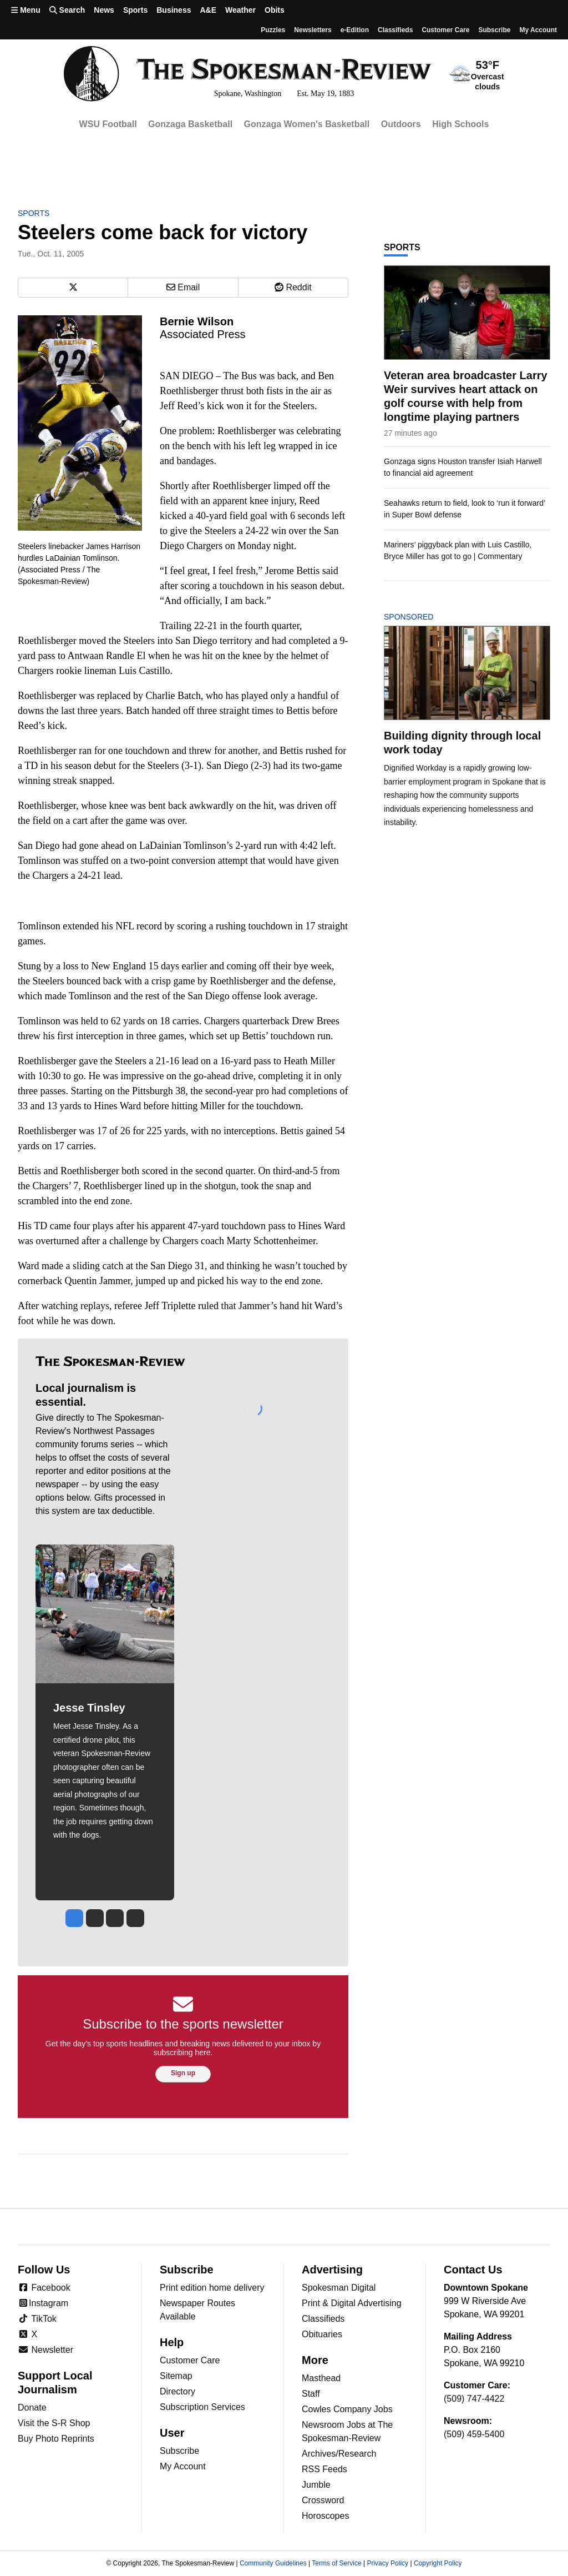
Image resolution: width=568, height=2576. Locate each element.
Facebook (44, 2287)
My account (538, 30)
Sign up (183, 2073)
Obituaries (322, 2334)
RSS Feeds (324, 2469)
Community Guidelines (273, 2563)
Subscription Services (202, 2407)
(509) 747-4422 (474, 2398)
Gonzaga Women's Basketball (307, 124)
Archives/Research (339, 2453)
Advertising (332, 2269)
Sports (135, 10)
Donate (32, 2407)
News (104, 10)
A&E (208, 10)
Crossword (323, 2500)
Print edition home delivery (212, 2287)
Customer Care (445, 30)
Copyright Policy (438, 2563)
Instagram (43, 2303)
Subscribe (494, 30)
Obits (275, 10)
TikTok (37, 2318)
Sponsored (427, 616)
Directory (177, 2391)
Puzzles (273, 30)
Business (173, 10)
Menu (25, 10)
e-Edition (355, 30)
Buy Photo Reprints (56, 2438)
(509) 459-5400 (474, 2434)
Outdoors (401, 124)
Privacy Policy (387, 2563)
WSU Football (108, 124)
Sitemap (176, 2376)
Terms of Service (336, 2563)
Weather (240, 10)
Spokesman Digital (339, 2287)
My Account (183, 2466)
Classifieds (395, 30)
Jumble (316, 2484)
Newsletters (312, 30)
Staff (311, 2393)
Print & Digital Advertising (352, 2303)
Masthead (321, 2378)
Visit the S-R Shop (54, 2423)
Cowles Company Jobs (347, 2409)
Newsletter (45, 2349)
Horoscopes (325, 2515)
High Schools (460, 124)
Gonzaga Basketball (190, 124)
